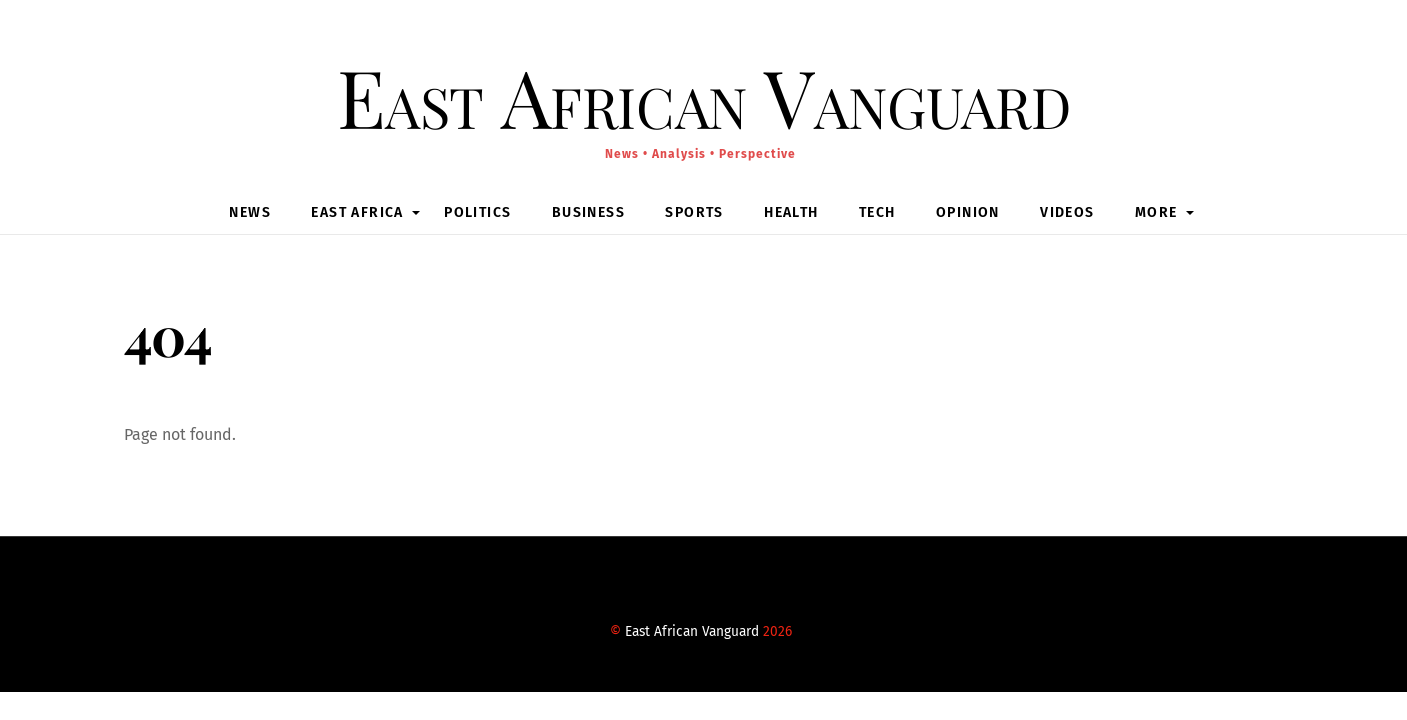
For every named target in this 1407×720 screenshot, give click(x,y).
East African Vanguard (692, 631)
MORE (1156, 212)
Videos (1067, 212)
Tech (877, 212)
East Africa (357, 212)
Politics (477, 212)
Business (588, 212)
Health (791, 212)
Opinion (968, 212)
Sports (694, 212)
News (250, 212)
